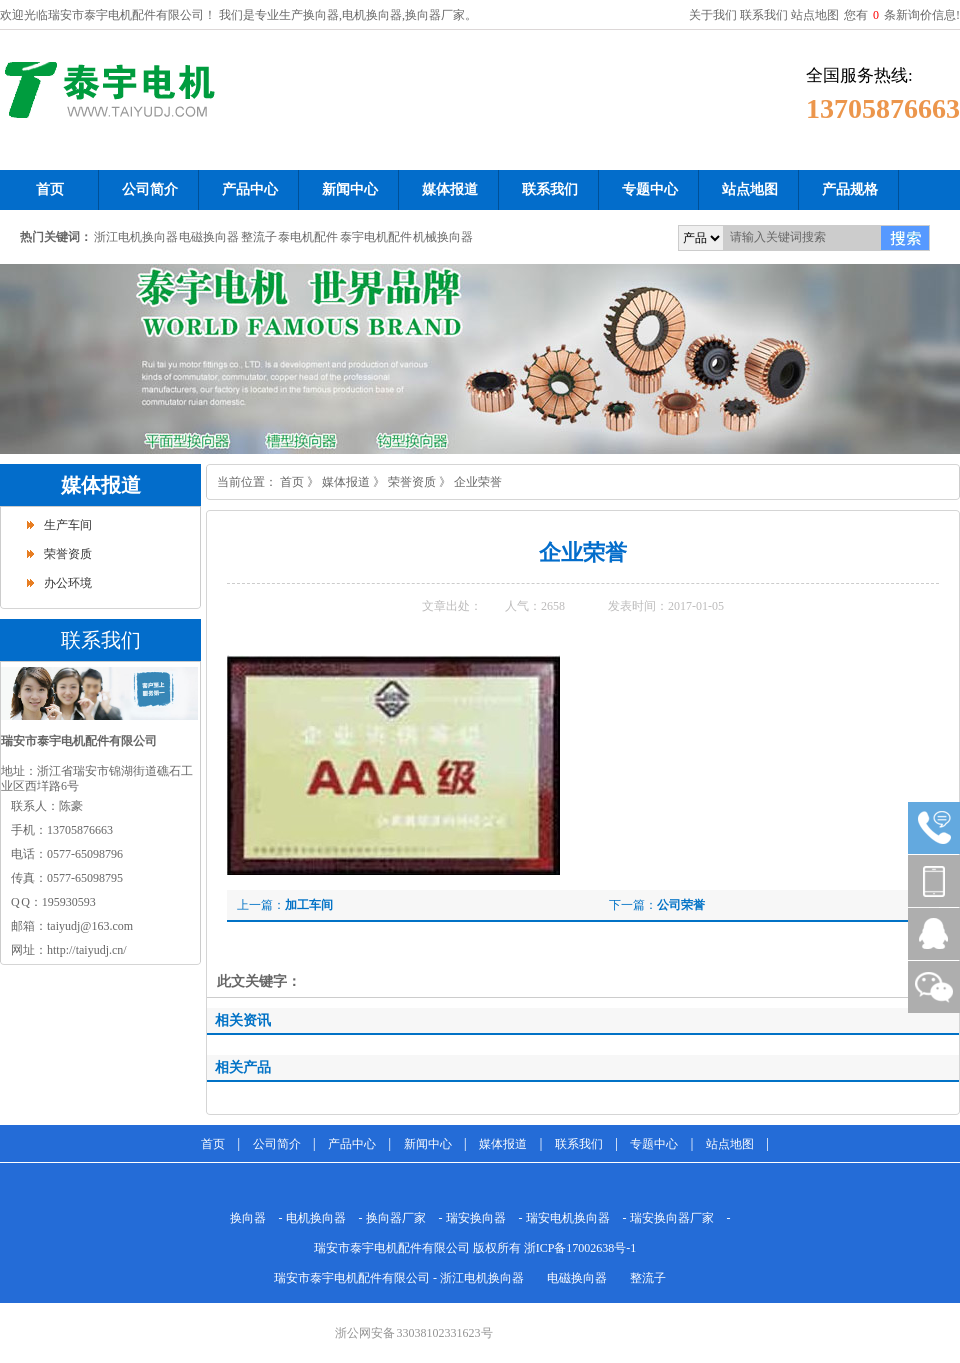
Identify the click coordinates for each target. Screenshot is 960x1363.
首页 (292, 482)
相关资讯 (243, 1020)
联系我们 (764, 15)
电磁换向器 (209, 237)
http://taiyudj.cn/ (87, 950)
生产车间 (68, 525)
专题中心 (654, 1144)
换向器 (248, 1218)
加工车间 (309, 905)
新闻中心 (428, 1144)
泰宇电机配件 (376, 237)
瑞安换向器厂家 (672, 1218)
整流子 (259, 237)
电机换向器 (316, 1218)
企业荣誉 (478, 482)
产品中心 (352, 1144)
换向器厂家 (396, 1218)
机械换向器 (443, 237)
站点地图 (815, 15)
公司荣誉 (681, 905)
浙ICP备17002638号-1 (580, 1248)
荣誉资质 (68, 554)
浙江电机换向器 (136, 237)
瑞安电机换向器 (568, 1218)
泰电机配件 (308, 237)
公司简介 (277, 1144)
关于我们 (713, 15)
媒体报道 (101, 485)
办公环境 (68, 583)
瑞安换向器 (476, 1218)
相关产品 (243, 1067)
